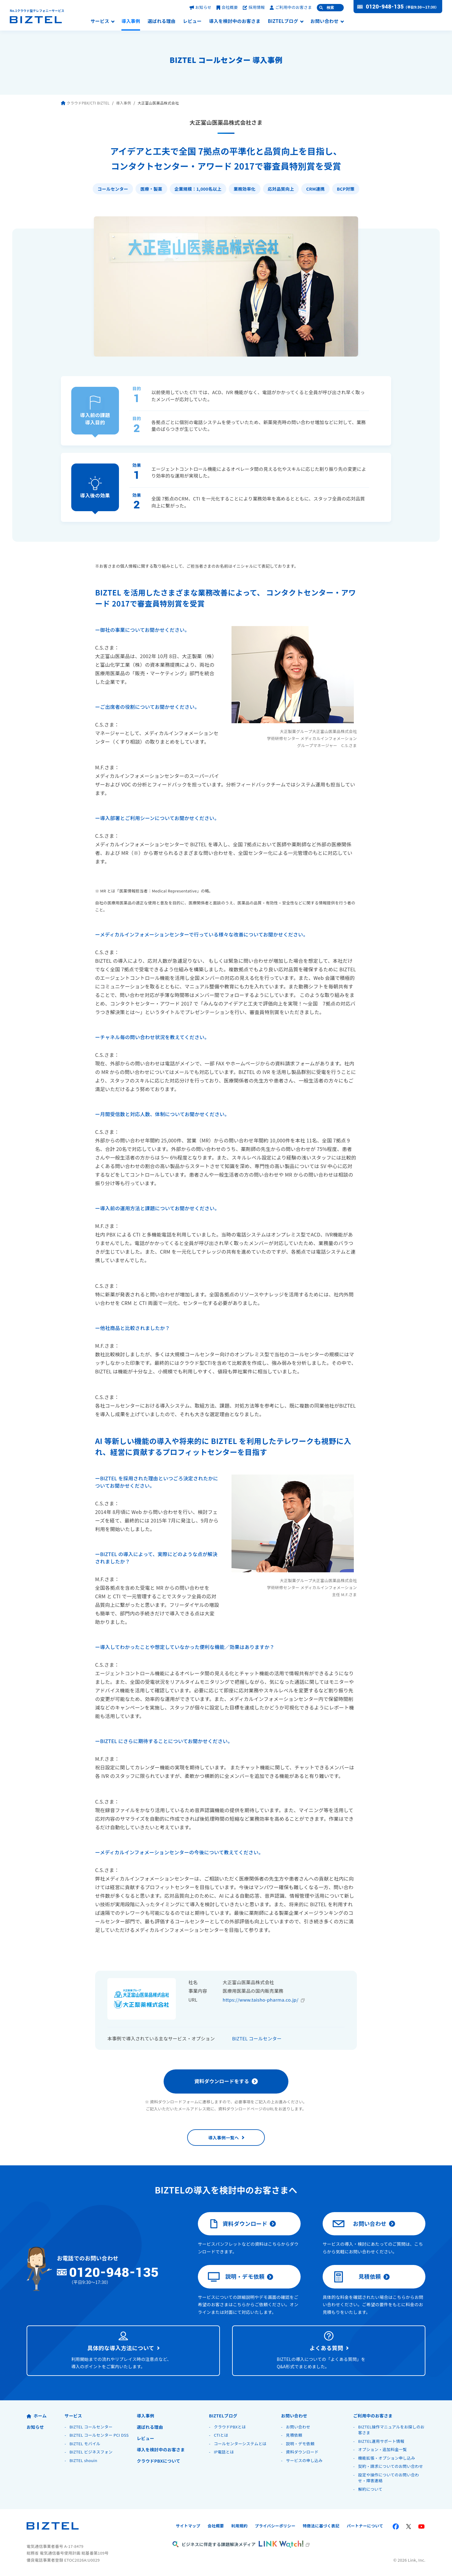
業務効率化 (245, 189)
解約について (370, 2489)
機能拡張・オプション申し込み (386, 2458)
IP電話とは (224, 2452)
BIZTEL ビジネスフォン (91, 2452)
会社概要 (227, 7)
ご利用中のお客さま (291, 7)
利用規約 (239, 2526)
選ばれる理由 (161, 21)
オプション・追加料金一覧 (382, 2449)
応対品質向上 (281, 189)
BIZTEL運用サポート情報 (381, 2441)
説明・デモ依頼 (236, 2277)
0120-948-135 (385, 7)
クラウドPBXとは (230, 2427)
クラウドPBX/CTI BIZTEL (85, 102)
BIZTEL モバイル (84, 2443)
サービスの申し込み (304, 2460)
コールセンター (113, 189)
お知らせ (201, 7)
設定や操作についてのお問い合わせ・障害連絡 (388, 2478)
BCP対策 (346, 189)
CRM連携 (315, 189)
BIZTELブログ (283, 21)
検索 (330, 7)
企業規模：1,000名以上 (198, 189)
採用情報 (254, 7)
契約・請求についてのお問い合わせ (390, 2466)
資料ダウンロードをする (221, 2081)
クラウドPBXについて (158, 2461)
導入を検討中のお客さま (234, 21)
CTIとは (221, 2435)
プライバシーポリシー (275, 2526)
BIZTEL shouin (83, 2460)
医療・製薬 (151, 189)
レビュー (192, 21)
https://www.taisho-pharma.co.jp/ (260, 1999)
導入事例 (130, 21)
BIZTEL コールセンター (257, 2038)
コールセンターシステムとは (240, 2443)
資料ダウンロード (237, 2224)
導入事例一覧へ (223, 2137)
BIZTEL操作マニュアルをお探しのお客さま (391, 2430)
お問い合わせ (324, 21)
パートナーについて (365, 2526)
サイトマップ (188, 2526)
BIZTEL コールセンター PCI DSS (99, 2435)
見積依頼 (356, 2277)
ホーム (36, 2416)
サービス (100, 21)
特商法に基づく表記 (321, 2526)
